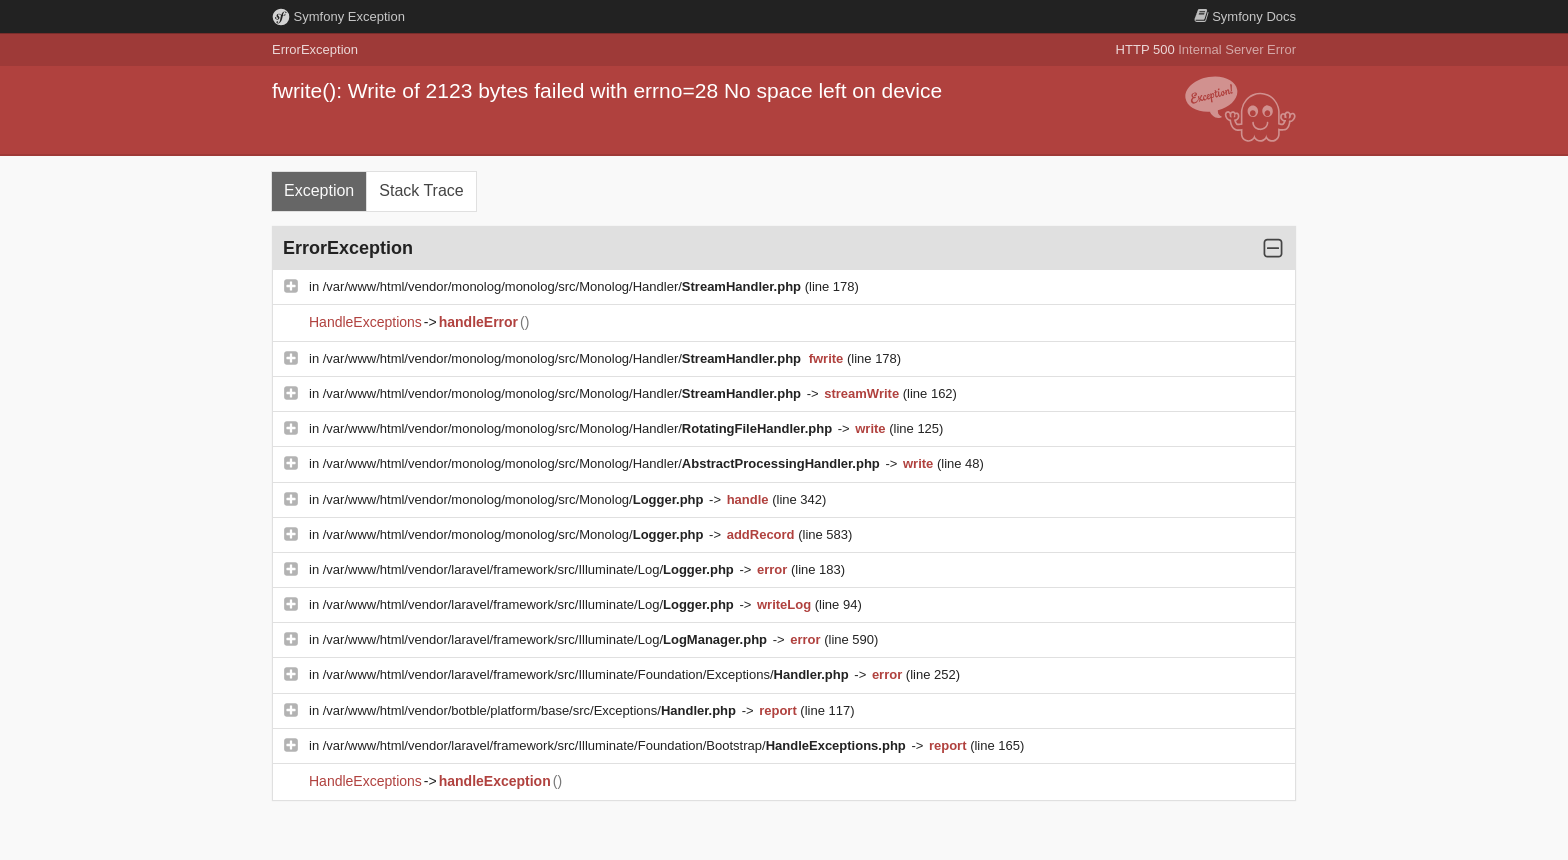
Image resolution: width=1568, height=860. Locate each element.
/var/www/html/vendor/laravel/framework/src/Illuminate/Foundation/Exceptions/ (588, 674)
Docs (1245, 16)
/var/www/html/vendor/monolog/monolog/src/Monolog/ (515, 499)
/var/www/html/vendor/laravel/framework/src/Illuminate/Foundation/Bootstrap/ (616, 745)
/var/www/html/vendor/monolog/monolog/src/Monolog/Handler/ (564, 286)
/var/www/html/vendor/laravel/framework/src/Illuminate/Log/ (530, 569)
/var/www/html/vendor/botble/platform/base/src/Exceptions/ (531, 710)
